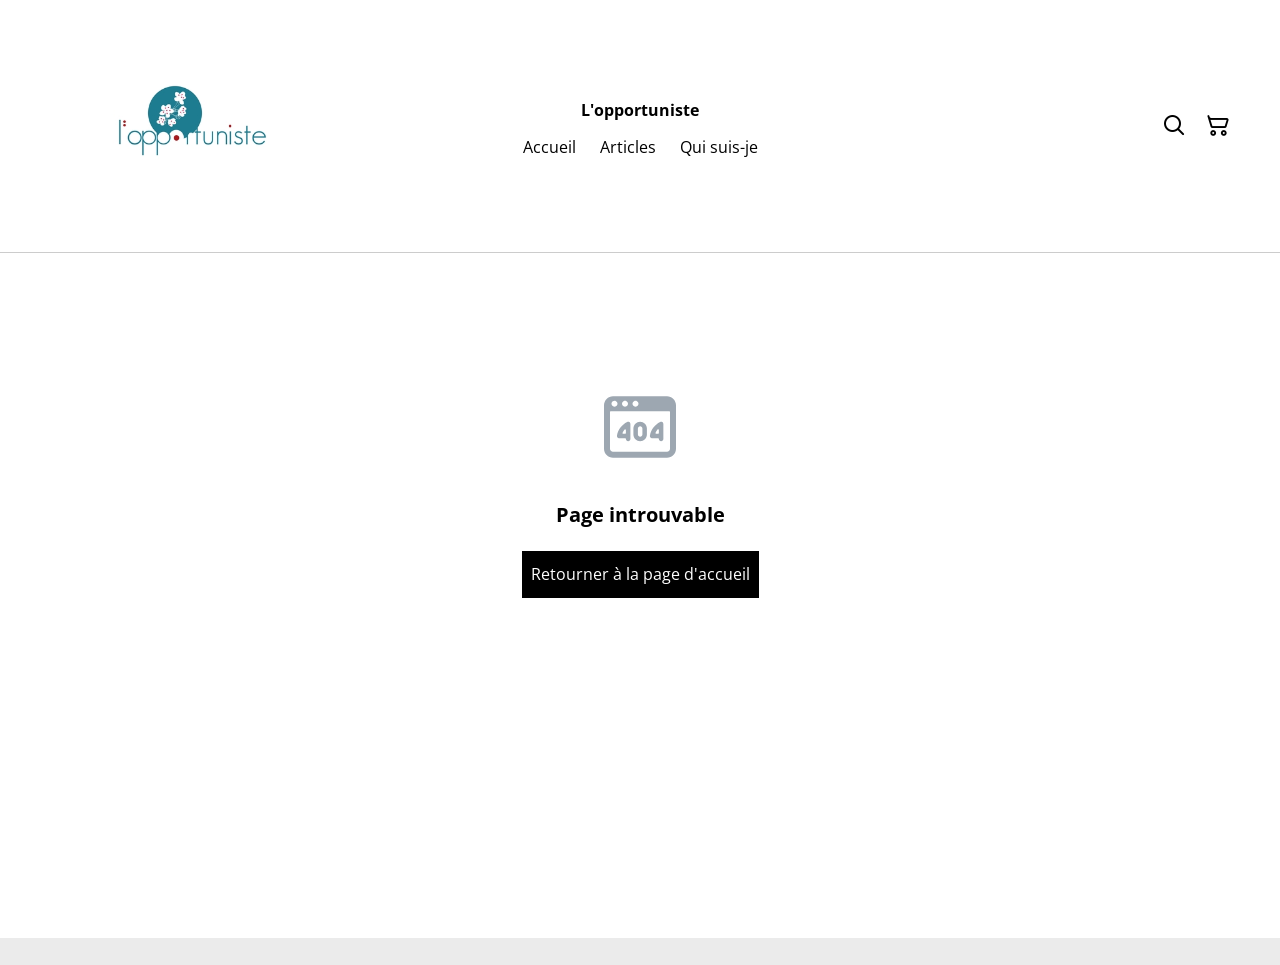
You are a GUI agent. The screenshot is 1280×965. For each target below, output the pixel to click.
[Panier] (1218, 126)
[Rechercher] (1174, 126)
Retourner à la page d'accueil (640, 574)
